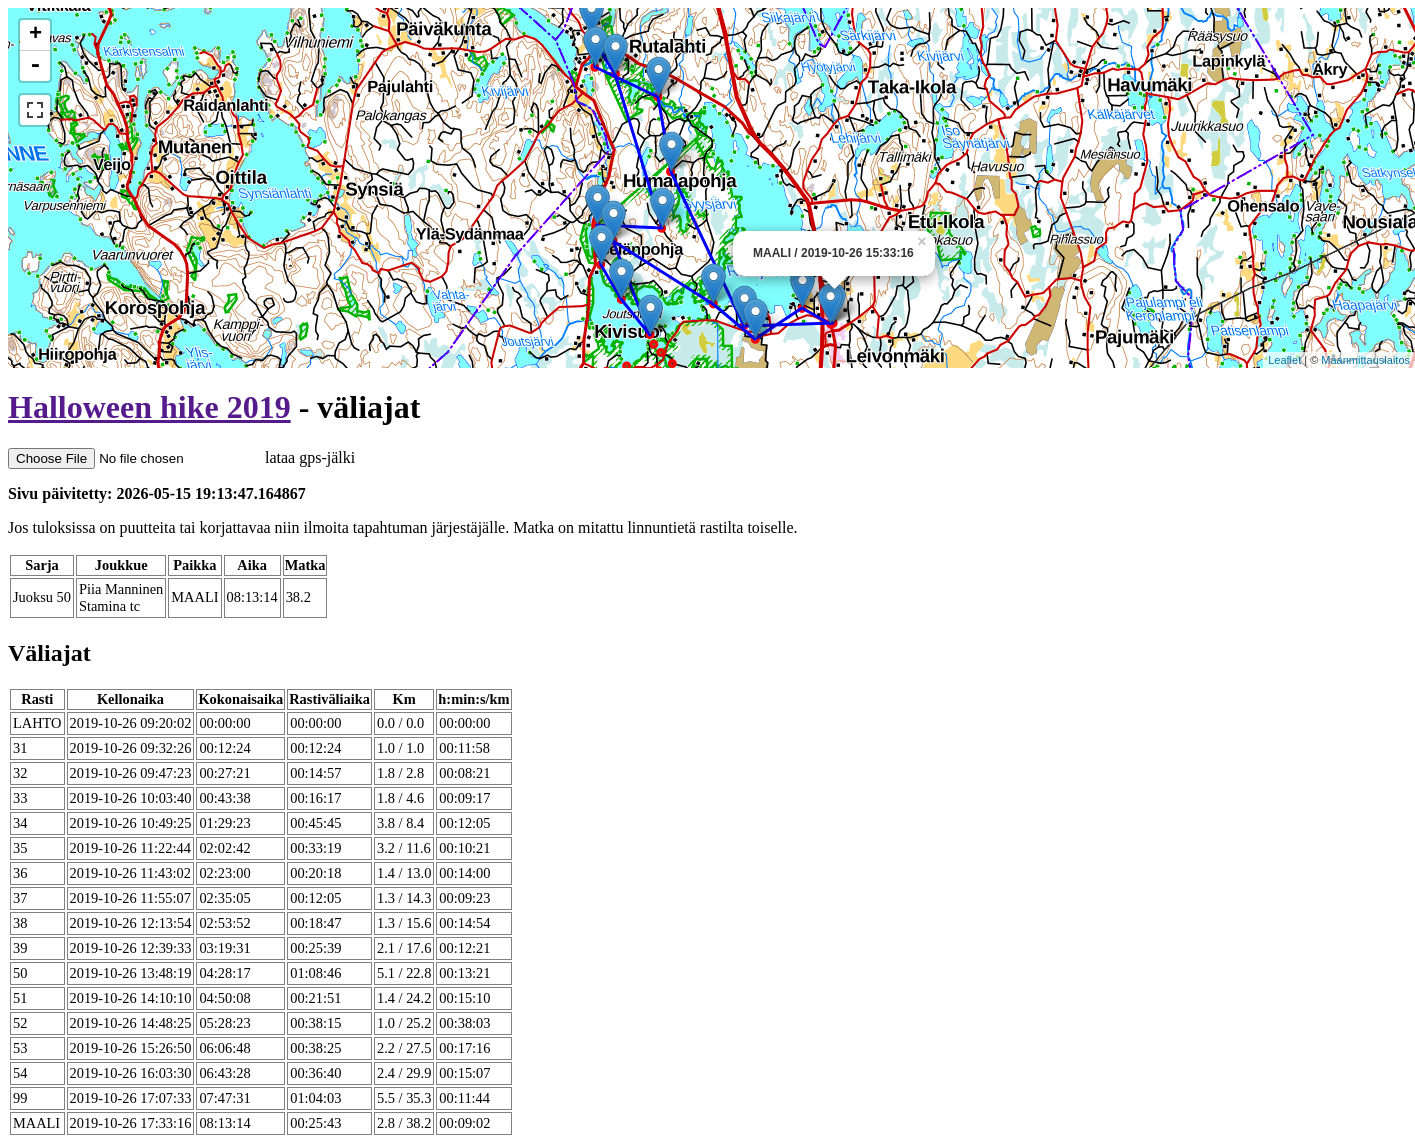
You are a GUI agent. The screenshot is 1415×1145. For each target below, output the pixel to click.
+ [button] (35, 35)
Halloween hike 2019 (149, 407)
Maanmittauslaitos (1365, 360)
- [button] (35, 66)
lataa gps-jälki (181, 457)
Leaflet (1284, 360)
